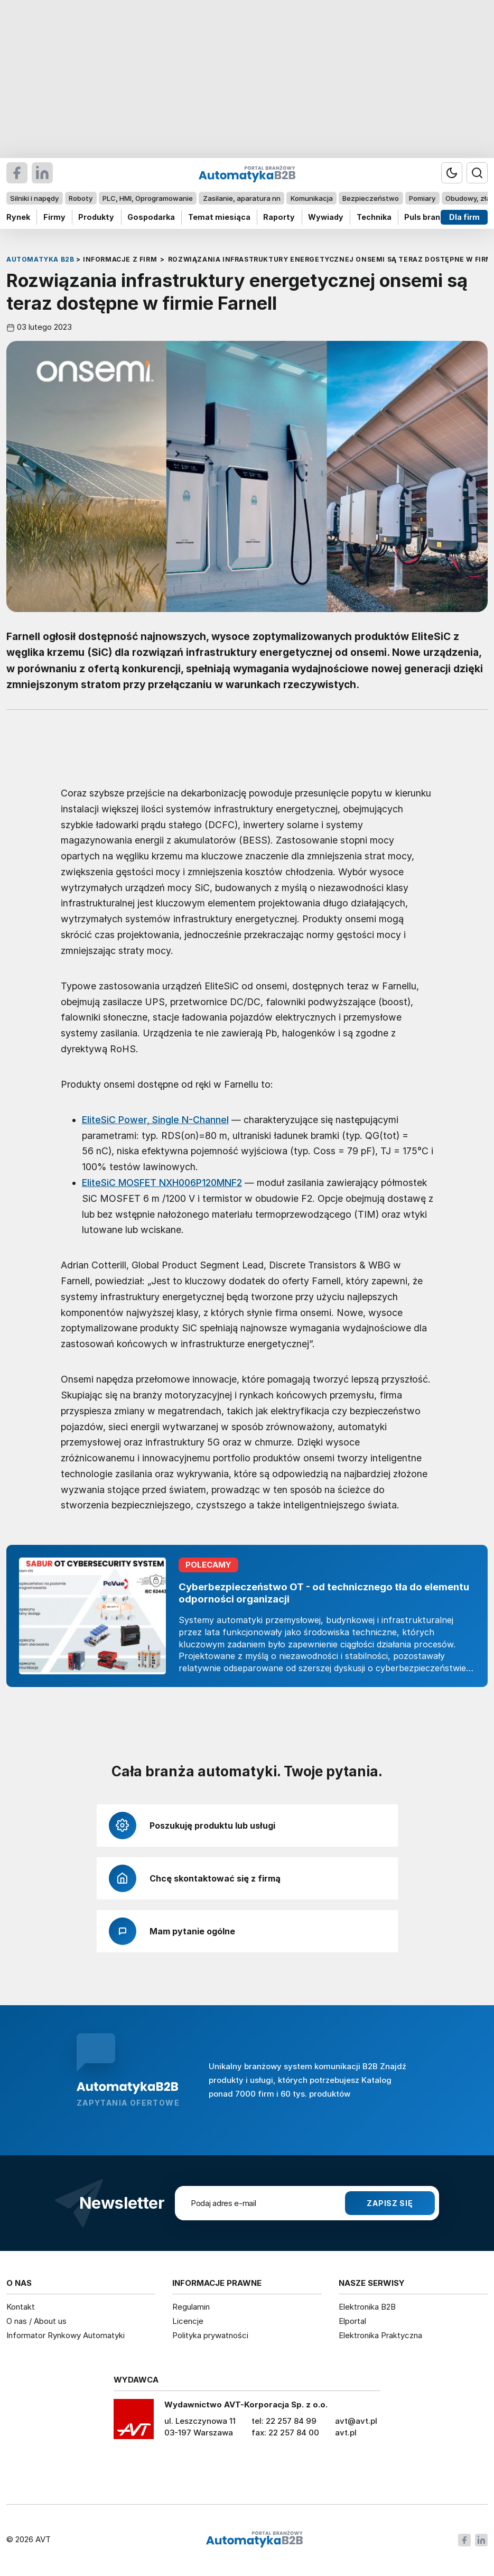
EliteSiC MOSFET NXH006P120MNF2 (162, 1182)
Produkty (96, 216)
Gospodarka (151, 216)
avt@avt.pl (356, 2421)
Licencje (187, 2321)
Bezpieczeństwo (370, 198)
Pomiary (422, 198)
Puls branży (426, 216)
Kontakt (20, 2307)
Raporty (279, 216)
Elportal (352, 2321)
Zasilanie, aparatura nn (242, 198)
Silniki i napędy (34, 198)
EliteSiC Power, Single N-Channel (155, 1119)
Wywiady (325, 216)
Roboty (80, 198)
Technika (374, 216)
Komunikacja (312, 198)
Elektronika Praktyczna (380, 2335)
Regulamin (191, 2307)
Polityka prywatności (210, 2335)
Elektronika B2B (367, 2307)
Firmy (54, 216)
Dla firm (464, 216)
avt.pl (346, 2432)
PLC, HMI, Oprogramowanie (147, 198)
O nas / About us (36, 2321)
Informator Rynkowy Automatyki (65, 2335)
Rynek (18, 216)
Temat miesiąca (219, 216)
